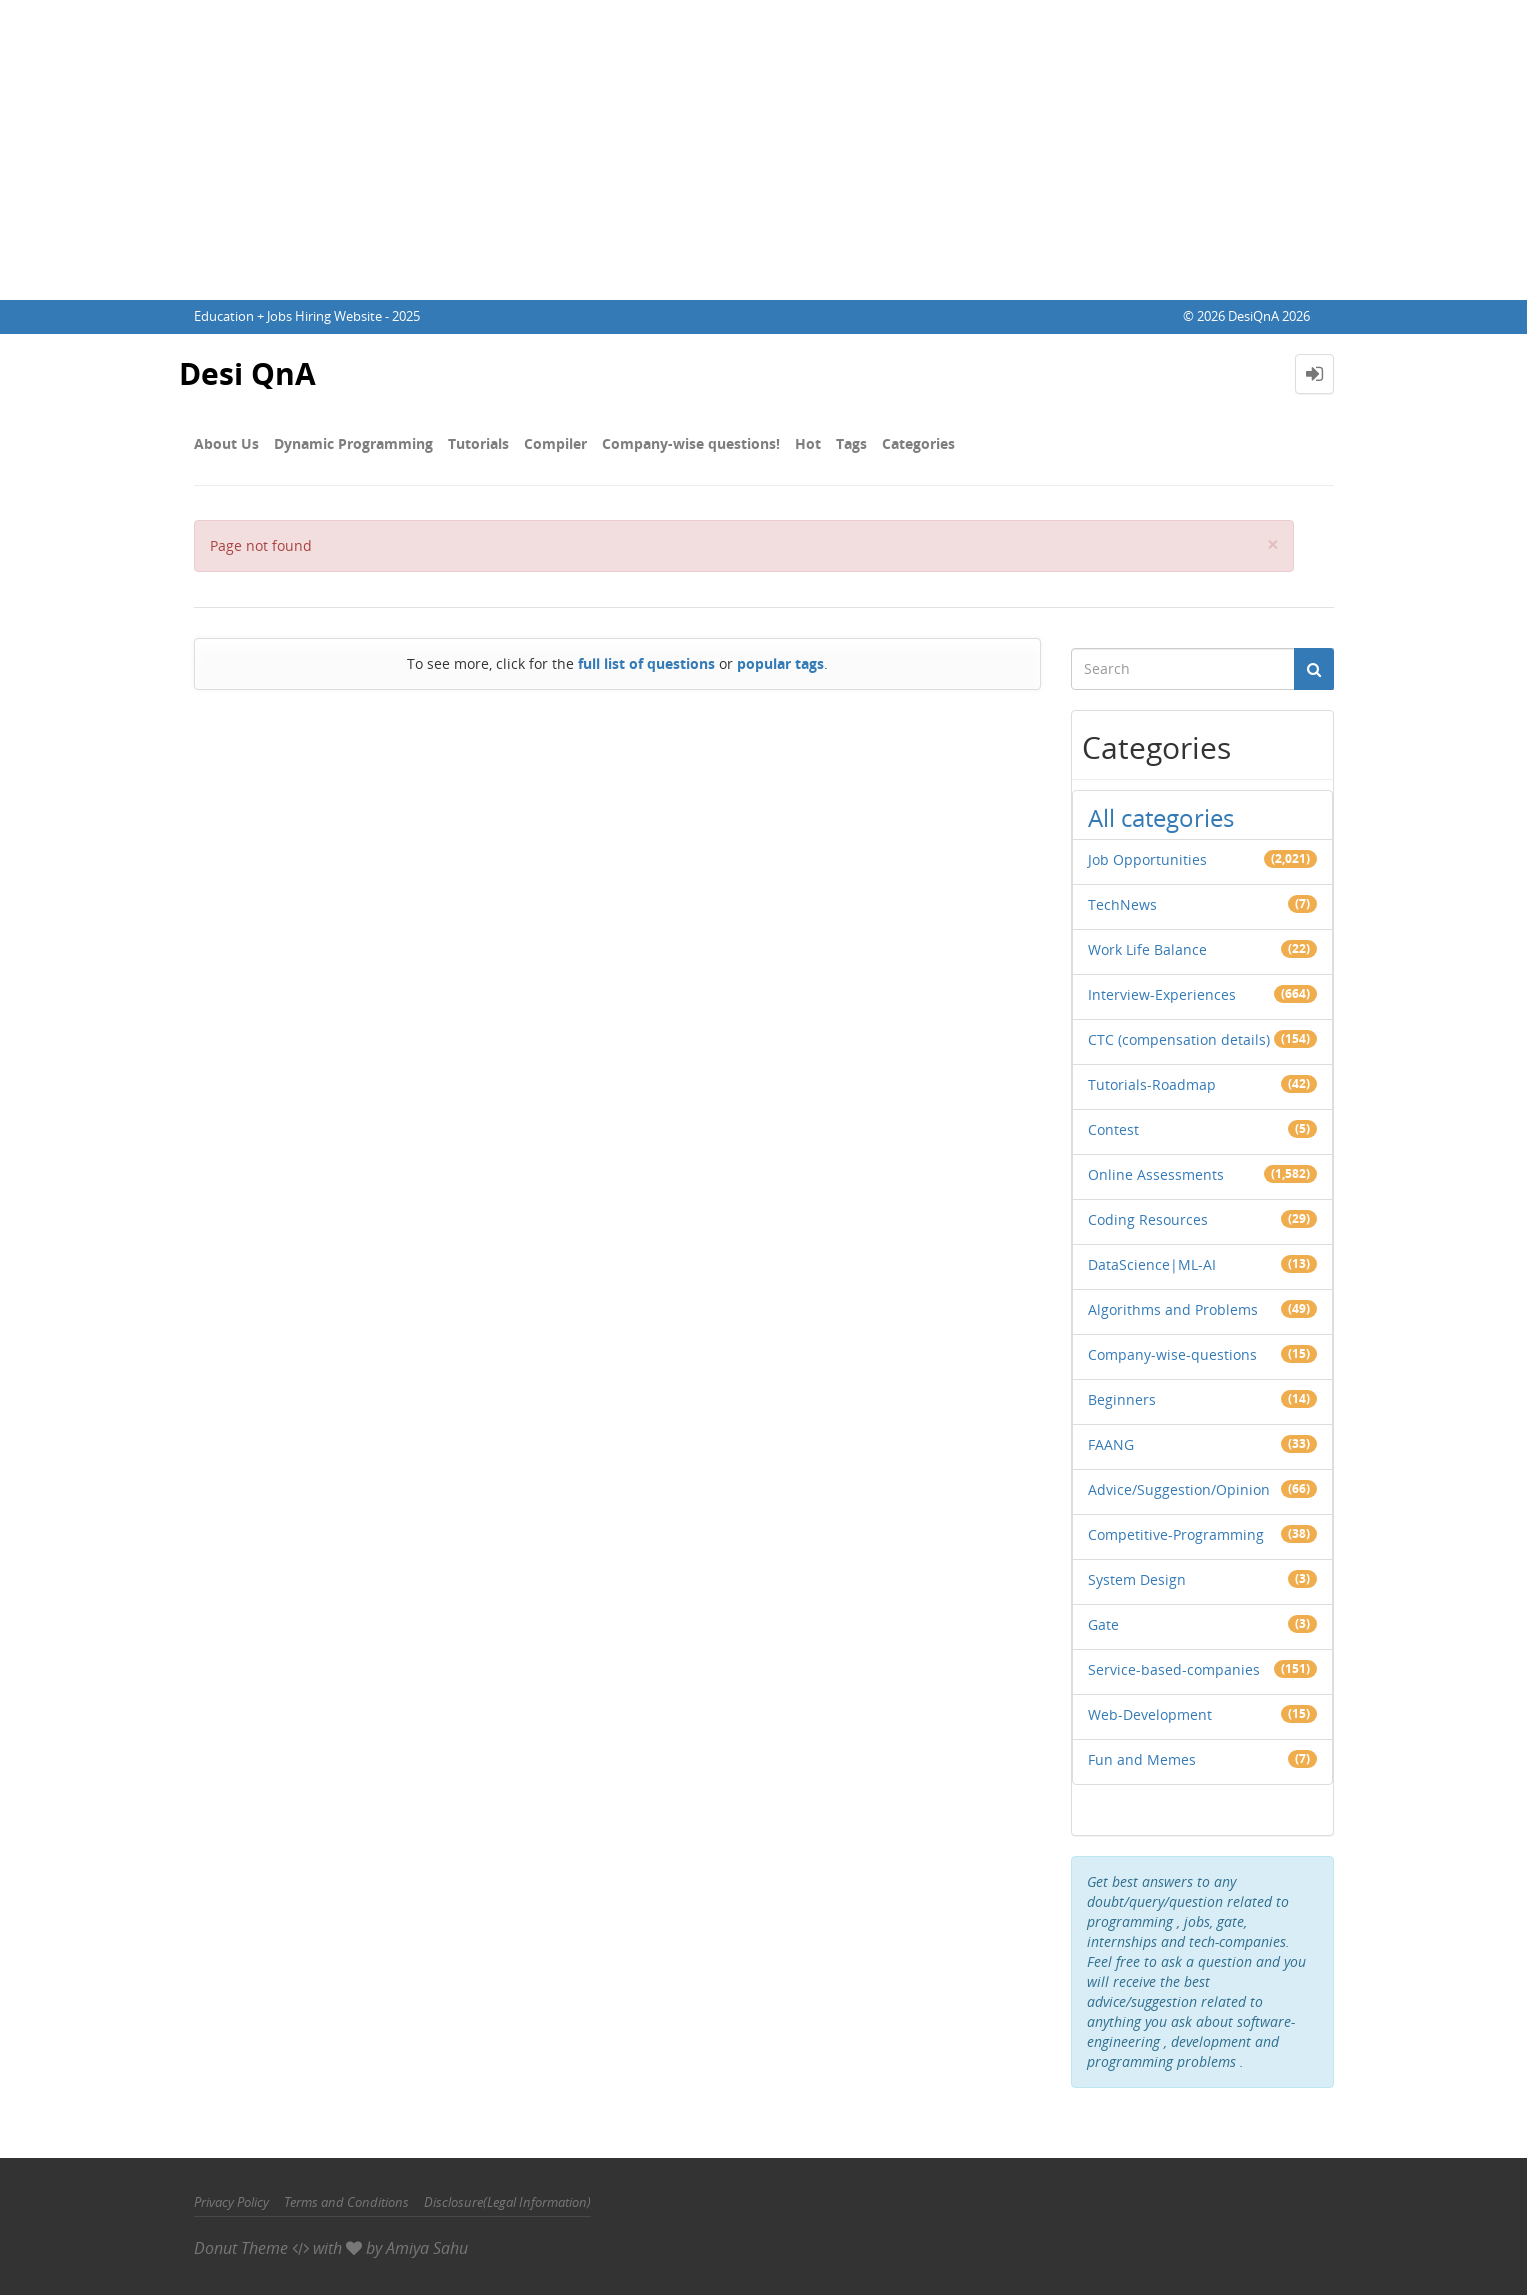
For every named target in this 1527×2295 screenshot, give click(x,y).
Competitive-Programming (1176, 1534)
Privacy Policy (231, 2202)
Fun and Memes (1142, 1759)
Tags (851, 443)
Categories (918, 443)
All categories (1161, 817)
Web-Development (1150, 1714)
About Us (226, 443)
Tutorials (478, 443)
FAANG (1111, 1444)
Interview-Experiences (1162, 994)
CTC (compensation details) (1179, 1039)
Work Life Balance (1147, 949)
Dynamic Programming (353, 443)
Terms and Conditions (346, 2202)
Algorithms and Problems (1173, 1309)
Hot (808, 443)
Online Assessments (1156, 1174)
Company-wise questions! (691, 443)
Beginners (1122, 1399)
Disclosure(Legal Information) (507, 2202)
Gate (1103, 1624)
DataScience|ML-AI (1152, 1264)
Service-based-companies (1174, 1669)
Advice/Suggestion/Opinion (1179, 1489)
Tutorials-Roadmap (1152, 1084)
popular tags (780, 663)
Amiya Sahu (427, 2248)
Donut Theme (241, 2248)
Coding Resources (1148, 1219)
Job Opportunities (1147, 859)
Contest (1113, 1129)
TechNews (1122, 904)
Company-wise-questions (1172, 1354)
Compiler (555, 443)
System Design (1137, 1579)
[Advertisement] (764, 150)
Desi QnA (247, 373)
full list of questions (646, 663)
